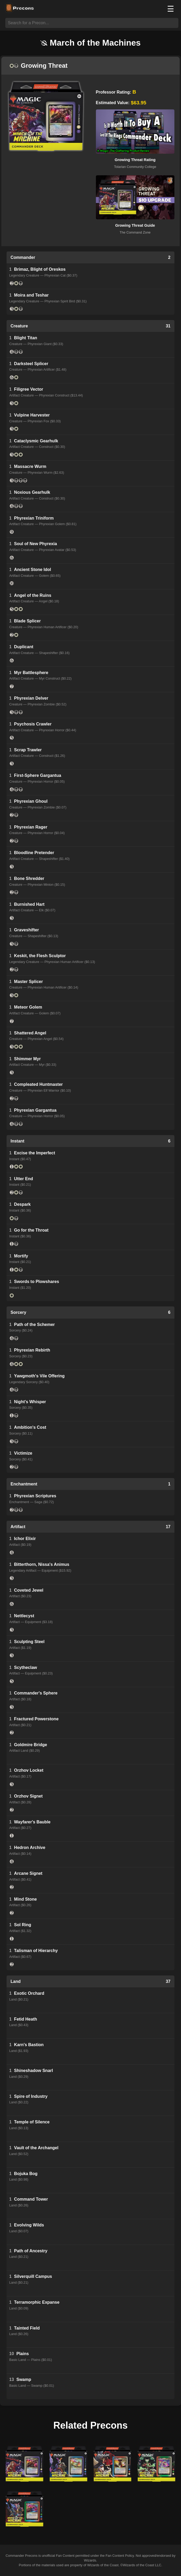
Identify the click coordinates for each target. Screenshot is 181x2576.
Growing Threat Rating (135, 160)
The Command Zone (135, 232)
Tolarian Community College (135, 167)
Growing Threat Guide (135, 225)
